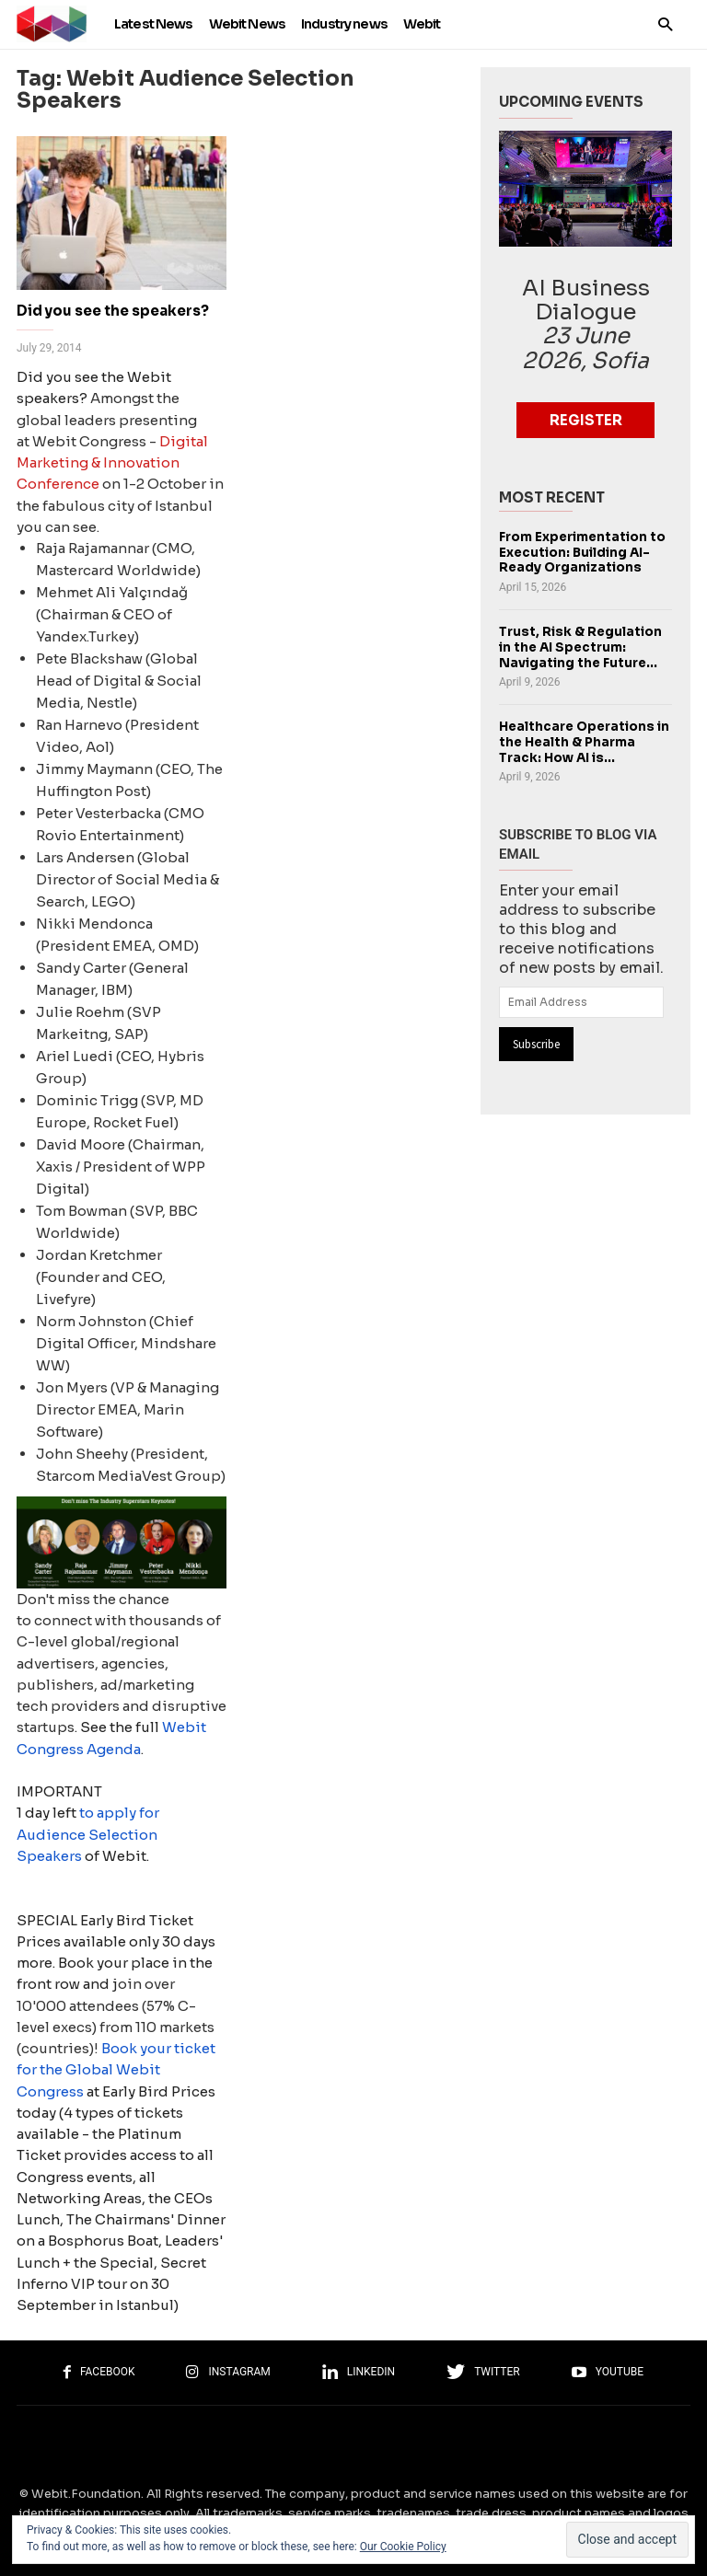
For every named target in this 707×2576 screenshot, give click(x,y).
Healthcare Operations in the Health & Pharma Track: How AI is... (584, 742)
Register (586, 420)
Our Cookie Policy (403, 2546)
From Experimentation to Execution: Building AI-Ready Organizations (582, 552)
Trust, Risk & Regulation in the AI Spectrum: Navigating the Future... (580, 647)
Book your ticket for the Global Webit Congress (116, 2069)
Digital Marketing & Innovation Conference (112, 463)
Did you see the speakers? (113, 310)
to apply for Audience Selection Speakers (88, 1834)
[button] (665, 23)
